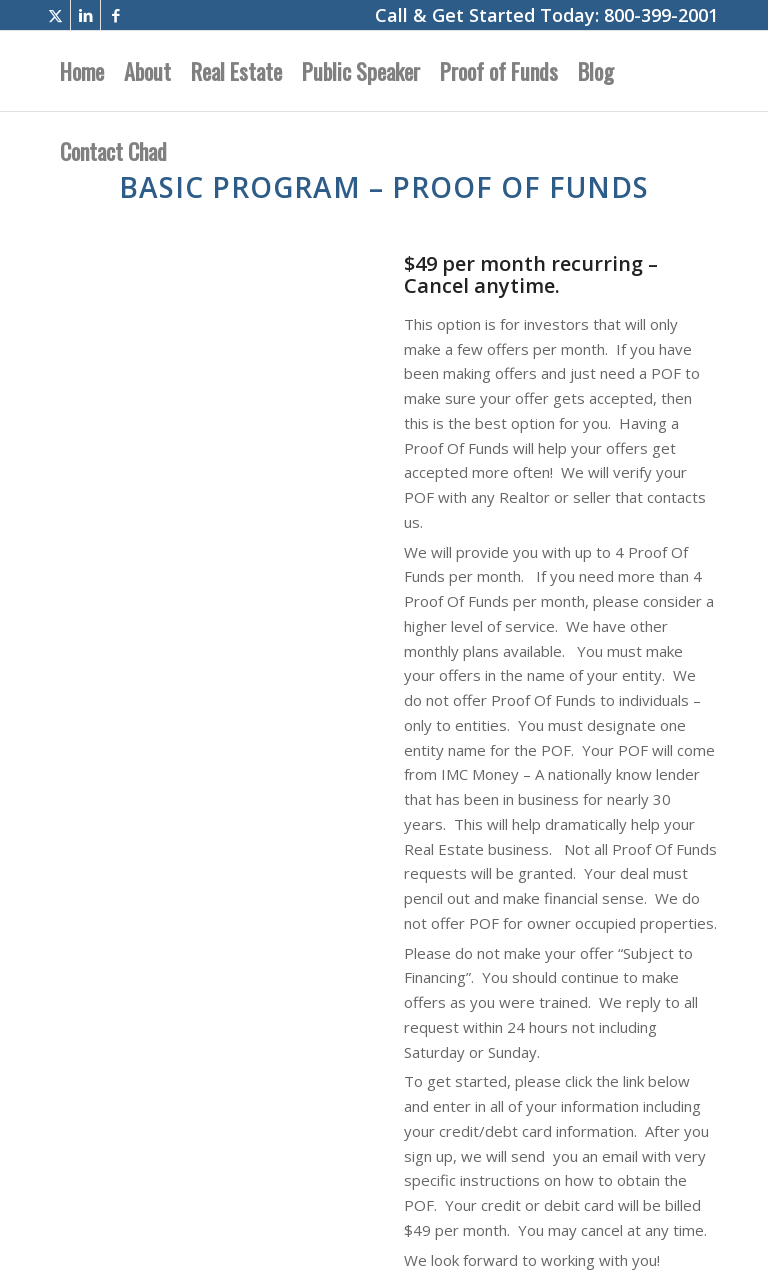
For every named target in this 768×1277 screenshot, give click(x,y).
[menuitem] (82, 71)
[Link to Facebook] (116, 15)
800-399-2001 (661, 15)
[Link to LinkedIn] (85, 15)
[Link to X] (55, 15)
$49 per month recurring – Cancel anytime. (531, 274)
